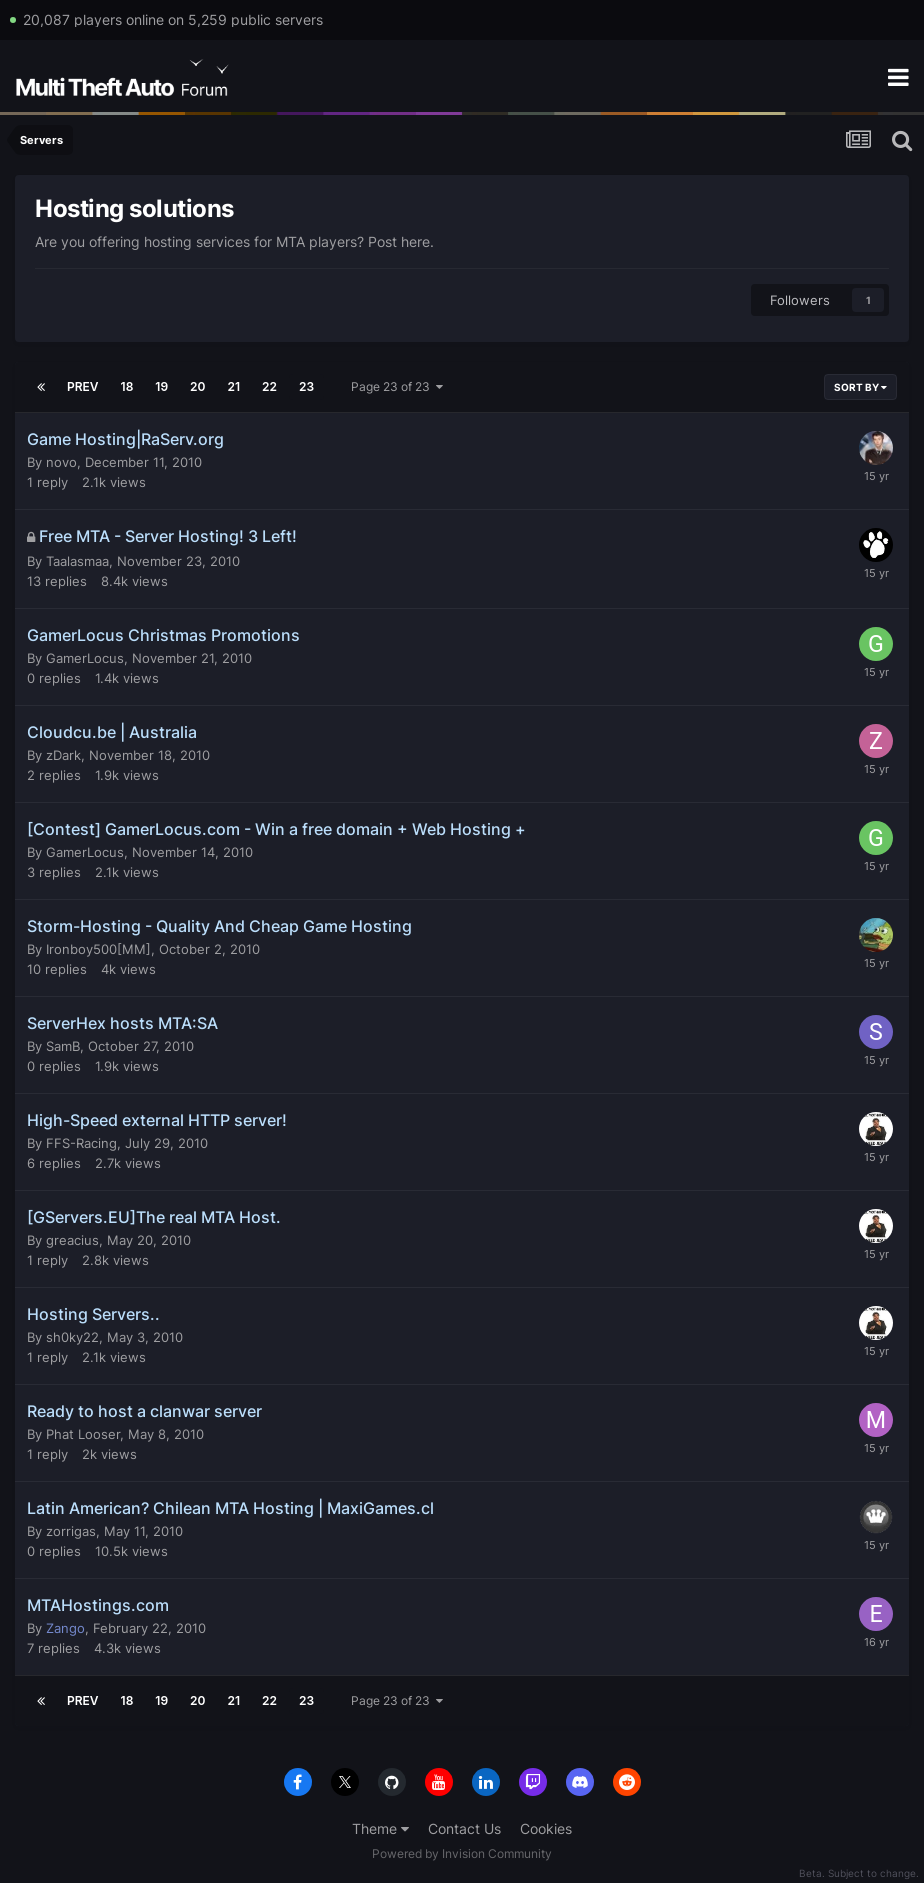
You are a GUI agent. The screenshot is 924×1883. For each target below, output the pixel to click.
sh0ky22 (72, 1337)
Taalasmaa (77, 561)
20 (197, 386)
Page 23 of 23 (397, 386)
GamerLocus (85, 658)
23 (306, 386)
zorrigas (71, 1531)
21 (234, 386)
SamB (63, 1046)
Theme (380, 1828)
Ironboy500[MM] (98, 949)
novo (61, 462)
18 (127, 386)
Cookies (546, 1828)
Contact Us (464, 1828)
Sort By (860, 387)
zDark (63, 755)
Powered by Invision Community (462, 1853)
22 (269, 386)
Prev (83, 386)
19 (161, 386)
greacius (72, 1240)
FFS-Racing (81, 1143)
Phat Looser (83, 1434)
